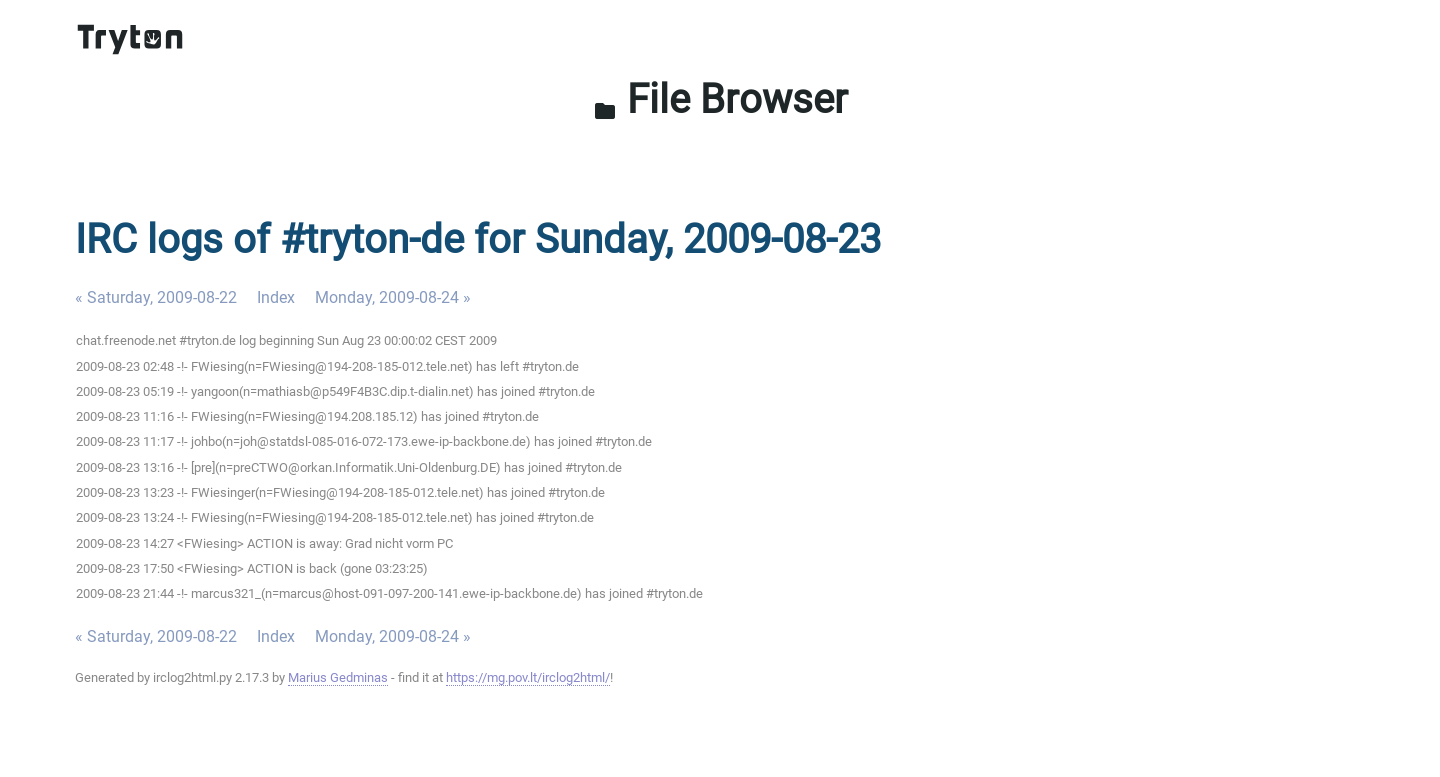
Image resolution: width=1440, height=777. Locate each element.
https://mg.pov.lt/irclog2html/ (528, 677)
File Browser (720, 99)
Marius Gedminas (338, 677)
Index (276, 297)
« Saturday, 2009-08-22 (156, 297)
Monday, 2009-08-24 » (393, 297)
